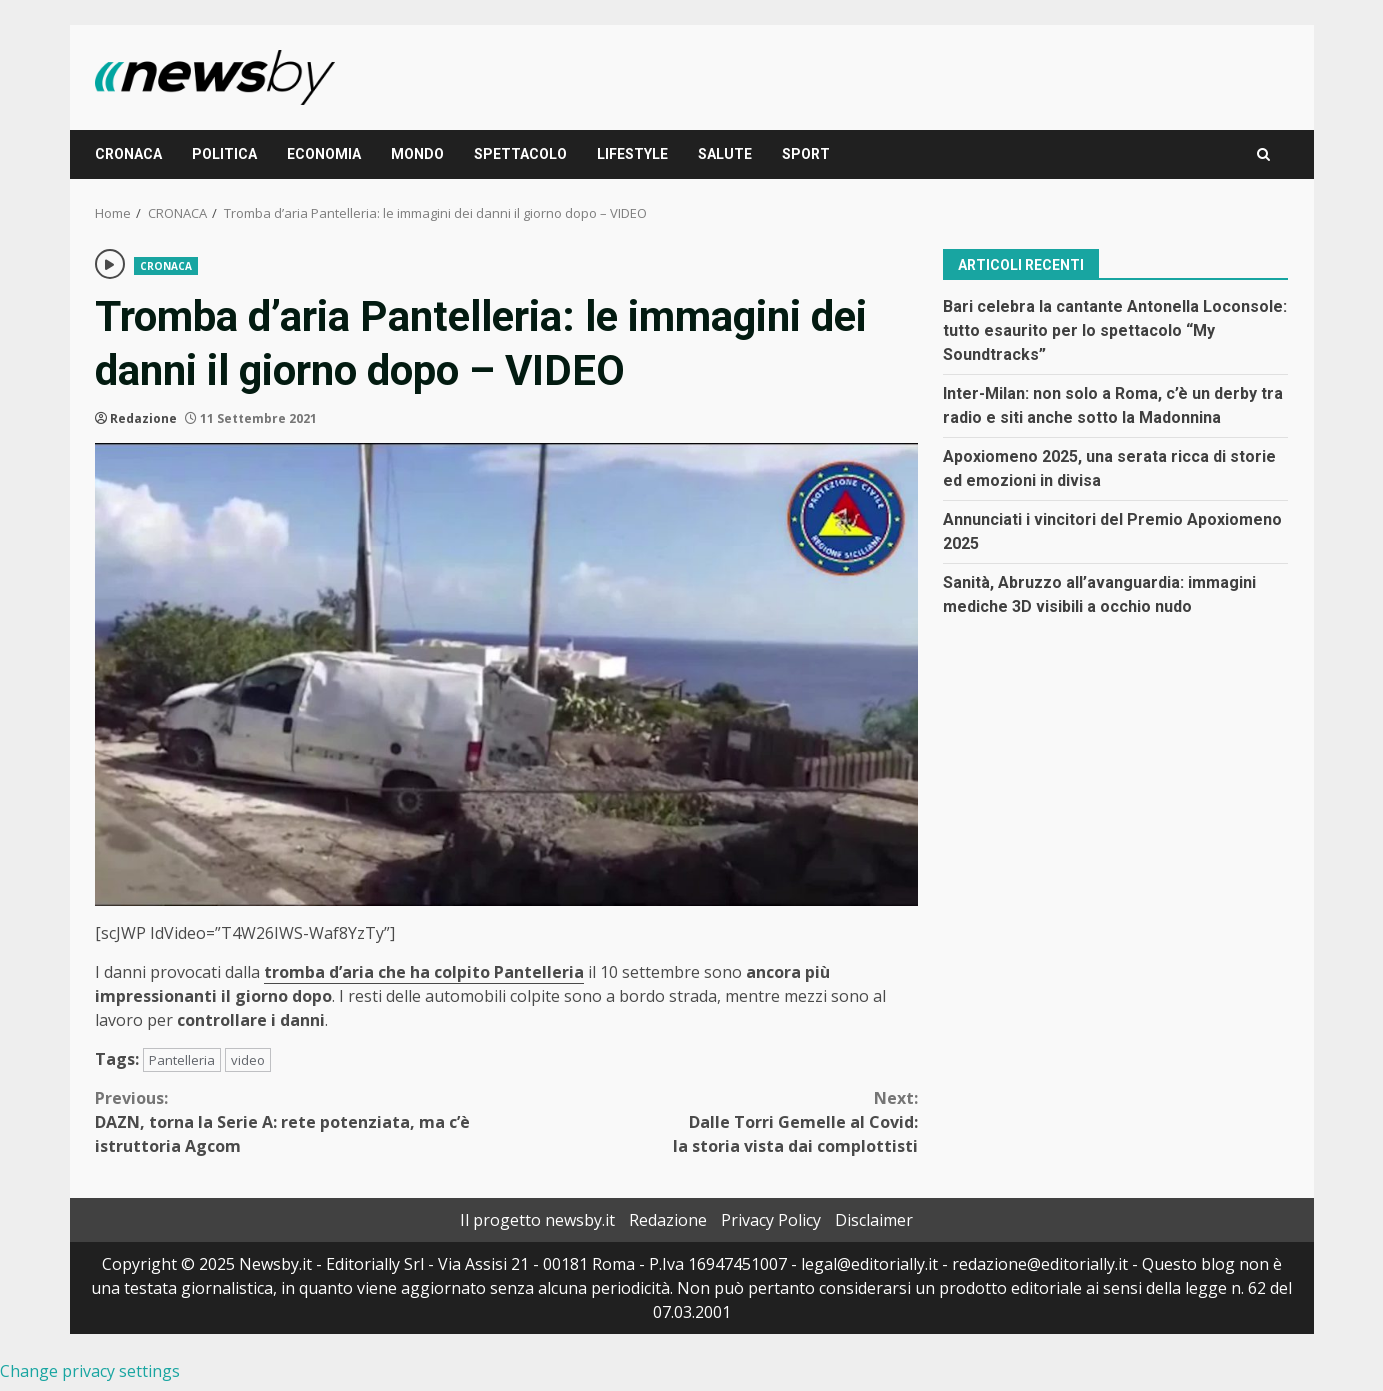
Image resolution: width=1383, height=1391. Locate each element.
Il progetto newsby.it (537, 1220)
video (248, 1060)
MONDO (417, 154)
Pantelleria (182, 1060)
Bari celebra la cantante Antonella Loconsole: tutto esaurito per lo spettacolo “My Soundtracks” (1115, 330)
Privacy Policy (771, 1220)
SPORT (806, 154)
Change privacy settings (90, 1371)
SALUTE (725, 154)
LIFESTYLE (632, 154)
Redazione (143, 418)
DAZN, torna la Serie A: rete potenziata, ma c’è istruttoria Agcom (301, 1121)
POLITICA (224, 154)
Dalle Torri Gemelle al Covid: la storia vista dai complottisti (712, 1121)
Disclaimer (874, 1220)
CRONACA (128, 154)
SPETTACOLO (520, 154)
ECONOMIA (324, 154)
